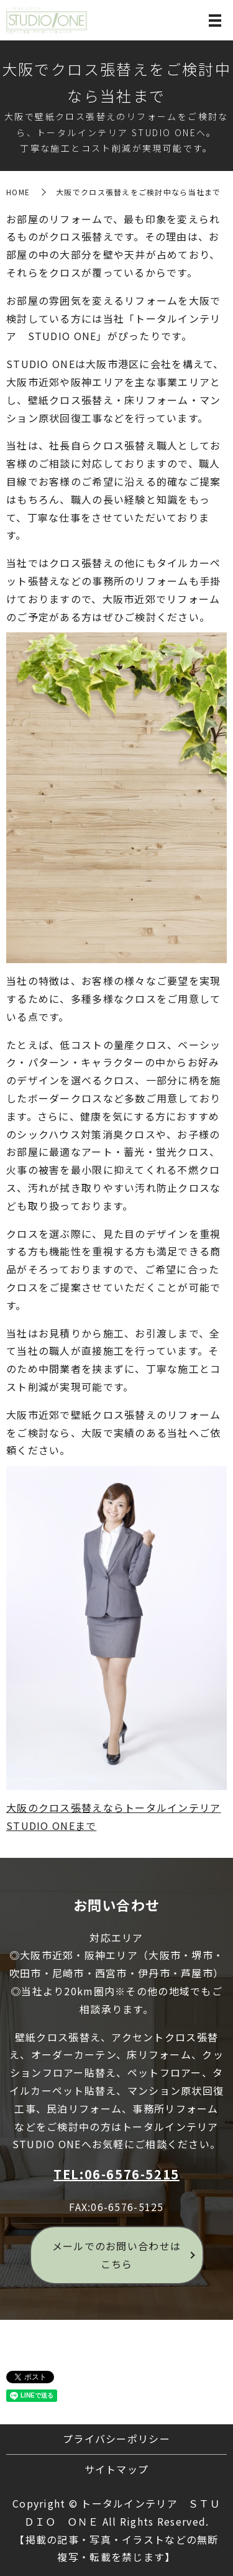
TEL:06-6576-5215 (116, 2174)
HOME (18, 192)
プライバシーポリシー (116, 2438)
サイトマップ (117, 2469)
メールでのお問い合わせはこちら (116, 2254)
